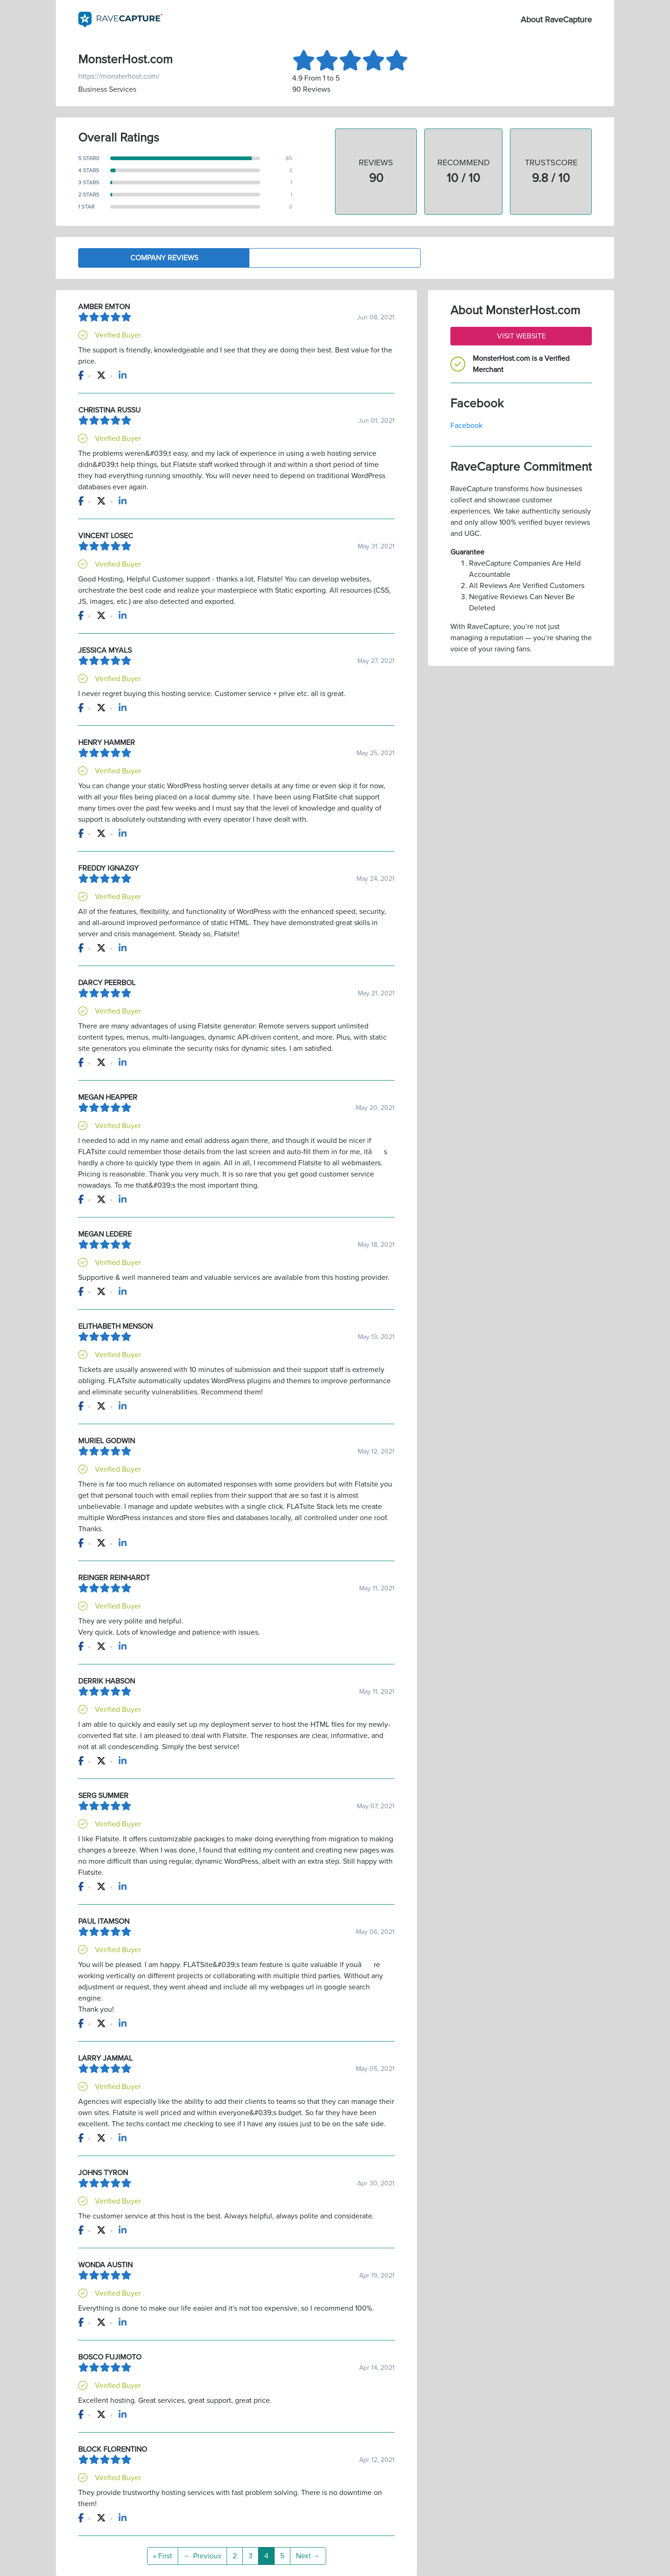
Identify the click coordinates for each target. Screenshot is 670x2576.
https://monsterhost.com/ (119, 76)
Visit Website (521, 336)
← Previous (202, 2556)
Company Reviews (164, 258)
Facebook (466, 425)
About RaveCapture (556, 19)
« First (162, 2556)
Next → (308, 2556)
